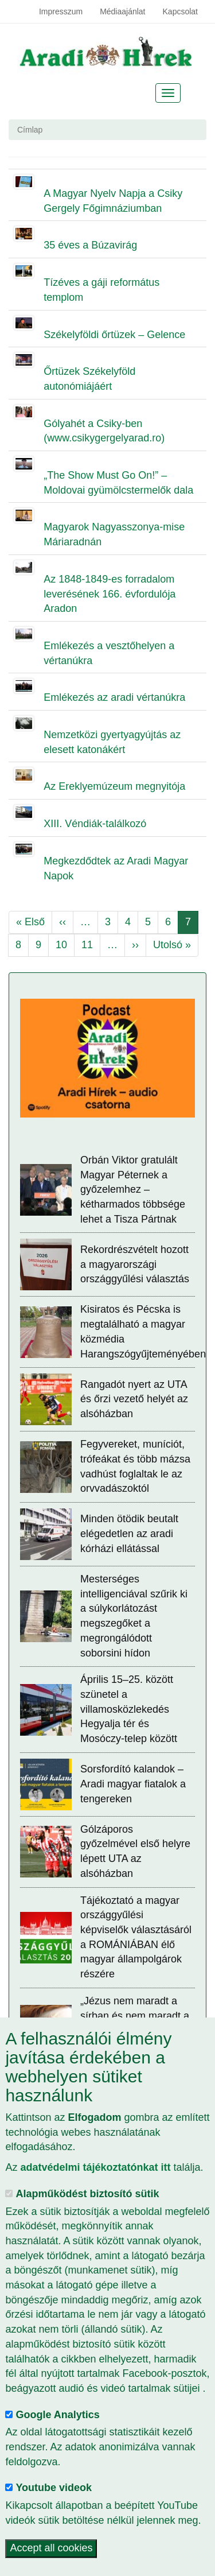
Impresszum (61, 11)
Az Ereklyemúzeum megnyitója (114, 786)
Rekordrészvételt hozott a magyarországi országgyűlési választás (134, 1264)
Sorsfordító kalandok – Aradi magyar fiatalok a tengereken (133, 1783)
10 (65, 944)
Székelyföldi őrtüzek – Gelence (114, 334)
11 (90, 944)
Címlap (29, 129)
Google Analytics (57, 2414)
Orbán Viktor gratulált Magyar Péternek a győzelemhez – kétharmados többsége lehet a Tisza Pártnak (132, 1189)
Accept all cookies (51, 2548)
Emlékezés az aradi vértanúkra (114, 697)
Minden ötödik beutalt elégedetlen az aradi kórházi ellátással (129, 1533)
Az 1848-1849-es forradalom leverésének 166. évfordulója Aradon (109, 593)
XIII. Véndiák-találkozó (95, 823)
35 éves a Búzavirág (90, 245)
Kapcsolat (180, 11)
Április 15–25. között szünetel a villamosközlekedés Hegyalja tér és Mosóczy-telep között (128, 1709)
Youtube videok (53, 2487)
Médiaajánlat (122, 11)
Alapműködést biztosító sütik (87, 2193)
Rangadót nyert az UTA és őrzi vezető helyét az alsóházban (134, 1399)
